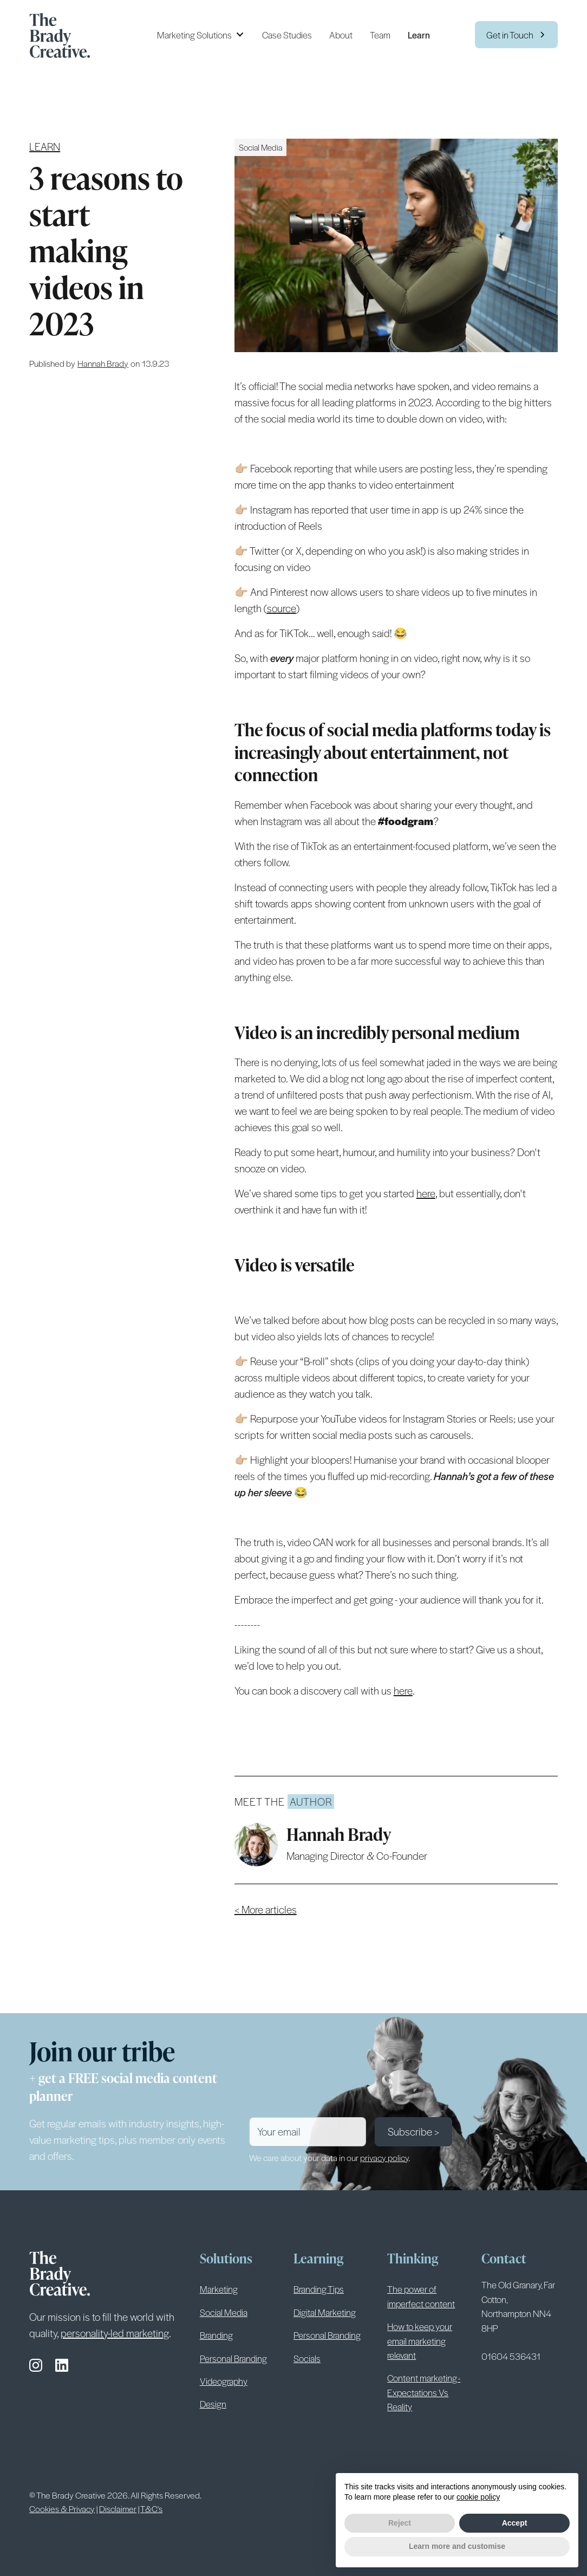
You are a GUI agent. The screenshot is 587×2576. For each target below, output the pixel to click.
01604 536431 (510, 2356)
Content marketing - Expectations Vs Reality (423, 2392)
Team (380, 34)
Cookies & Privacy (62, 2508)
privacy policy (384, 2157)
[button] (200, 35)
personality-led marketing (115, 2333)
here (425, 1193)
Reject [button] (399, 2523)
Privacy (301, 2494)
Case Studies (287, 34)
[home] (64, 34)
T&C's (151, 2508)
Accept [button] (514, 2523)
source (281, 608)
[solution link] (260, 147)
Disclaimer (117, 2508)
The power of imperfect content (421, 2295)
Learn (419, 34)
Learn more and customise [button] (457, 2546)
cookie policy (478, 2497)
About (341, 34)
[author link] (103, 363)
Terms (269, 2494)
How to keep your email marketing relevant (419, 2340)
